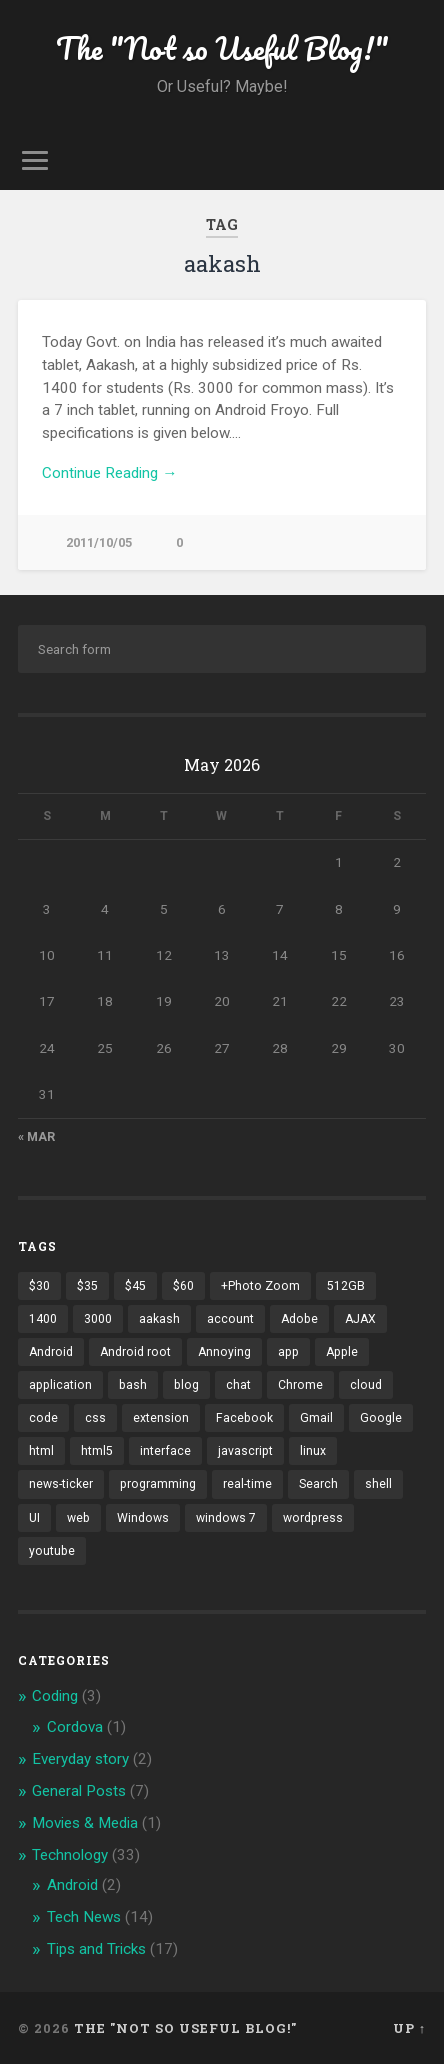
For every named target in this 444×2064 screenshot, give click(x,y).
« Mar (36, 1137)
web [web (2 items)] (78, 1518)
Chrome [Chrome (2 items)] (300, 1385)
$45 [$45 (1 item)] (135, 1286)
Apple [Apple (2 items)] (342, 1352)
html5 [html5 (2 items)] (97, 1451)
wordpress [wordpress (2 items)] (313, 1518)
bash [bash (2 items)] (133, 1385)
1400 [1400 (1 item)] (43, 1319)
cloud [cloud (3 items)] (366, 1385)
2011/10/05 (99, 542)
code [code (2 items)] (43, 1418)
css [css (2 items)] (95, 1418)
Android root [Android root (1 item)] (135, 1352)
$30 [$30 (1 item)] (39, 1286)
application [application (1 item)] (60, 1385)
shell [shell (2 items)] (378, 1484)
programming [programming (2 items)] (158, 1484)
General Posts (79, 1791)
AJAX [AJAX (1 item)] (360, 1319)
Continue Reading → (109, 473)
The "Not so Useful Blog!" (222, 48)
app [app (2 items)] (288, 1352)
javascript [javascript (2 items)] (245, 1451)
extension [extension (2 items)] (161, 1418)
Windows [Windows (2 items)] (143, 1518)
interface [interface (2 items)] (165, 1451)
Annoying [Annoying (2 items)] (224, 1352)
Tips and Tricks (96, 1949)
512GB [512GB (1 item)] (346, 1286)
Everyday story (80, 1759)
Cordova (75, 1727)
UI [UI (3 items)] (34, 1518)
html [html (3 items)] (41, 1451)
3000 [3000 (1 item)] (98, 1319)
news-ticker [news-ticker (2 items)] (61, 1484)
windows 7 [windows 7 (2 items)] (226, 1518)
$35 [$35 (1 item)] (87, 1286)
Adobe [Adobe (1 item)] (299, 1319)
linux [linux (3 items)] (313, 1451)
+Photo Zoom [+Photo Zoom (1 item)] (260, 1286)
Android (72, 1885)
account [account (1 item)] (230, 1319)
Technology (70, 1855)
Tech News (84, 1917)
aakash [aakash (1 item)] (159, 1319)
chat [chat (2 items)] (238, 1385)
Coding (55, 1696)
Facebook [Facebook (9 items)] (244, 1418)
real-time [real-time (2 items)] (247, 1484)
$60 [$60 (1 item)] (183, 1286)
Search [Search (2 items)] (318, 1484)
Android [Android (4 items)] (51, 1352)
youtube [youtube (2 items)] (52, 1551)
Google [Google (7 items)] (381, 1418)
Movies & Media (85, 1823)
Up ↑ (409, 2028)
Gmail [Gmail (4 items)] (316, 1418)
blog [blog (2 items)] (186, 1385)
